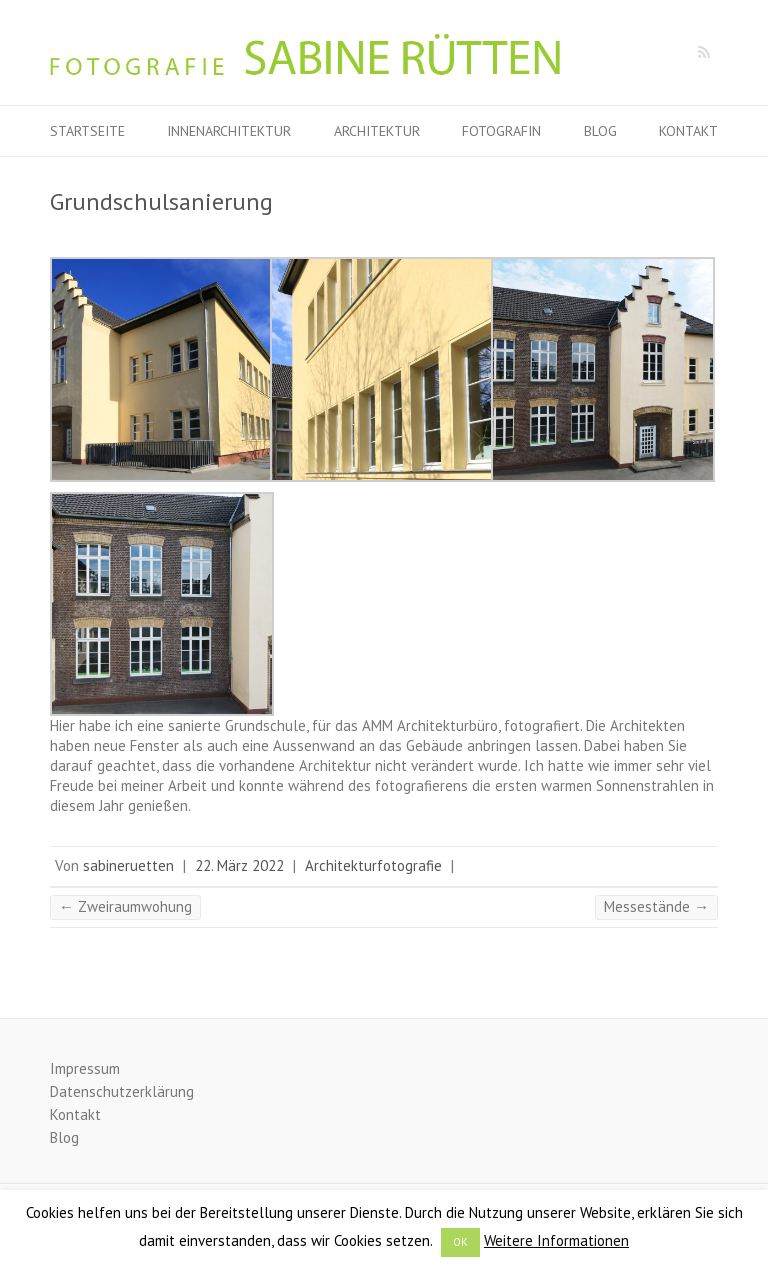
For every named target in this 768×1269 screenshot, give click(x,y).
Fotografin (501, 131)
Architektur (377, 131)
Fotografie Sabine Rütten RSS (703, 53)
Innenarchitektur (229, 131)
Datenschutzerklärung (122, 1091)
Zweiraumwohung (125, 906)
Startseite (87, 131)
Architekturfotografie (373, 865)
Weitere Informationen (556, 1240)
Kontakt (688, 131)
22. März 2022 (239, 865)
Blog (600, 131)
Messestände (656, 906)
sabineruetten (128, 865)
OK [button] (460, 1242)
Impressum (85, 1068)
